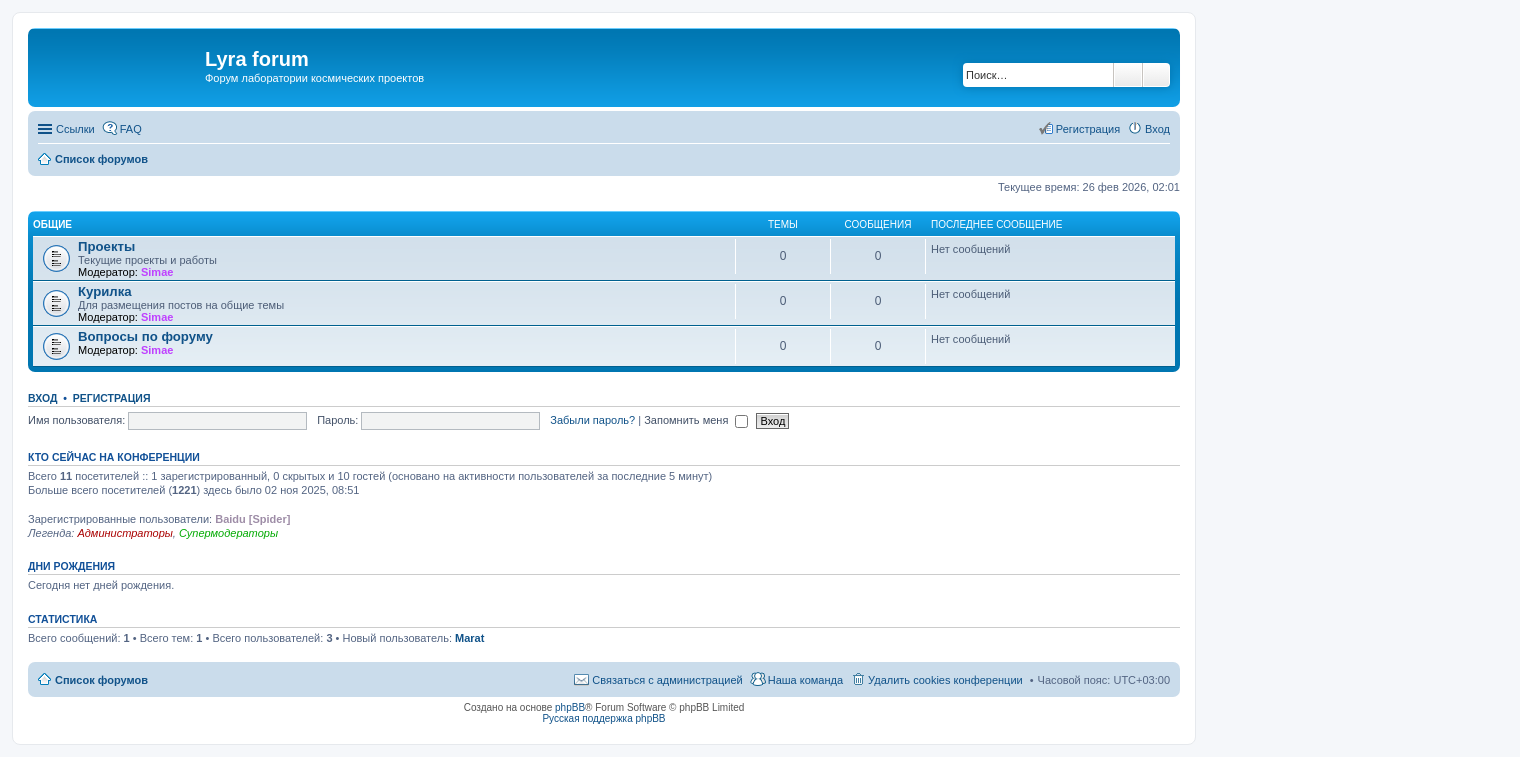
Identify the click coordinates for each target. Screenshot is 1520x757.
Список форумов (101, 680)
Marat (469, 638)
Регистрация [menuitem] (1088, 129)
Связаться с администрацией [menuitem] (667, 680)
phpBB (570, 707)
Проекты (106, 246)
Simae (157, 272)
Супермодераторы (228, 533)
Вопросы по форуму (145, 336)
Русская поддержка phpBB (603, 718)
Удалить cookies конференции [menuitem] (945, 680)
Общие (52, 224)
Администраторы (124, 533)
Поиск (1128, 75)
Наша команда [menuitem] (805, 680)
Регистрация (112, 398)
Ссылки (75, 129)
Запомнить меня (696, 420)
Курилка (105, 291)
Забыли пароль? (592, 420)
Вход (42, 398)
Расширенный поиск (1156, 75)
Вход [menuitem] (1157, 129)
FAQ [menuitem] (131, 129)
